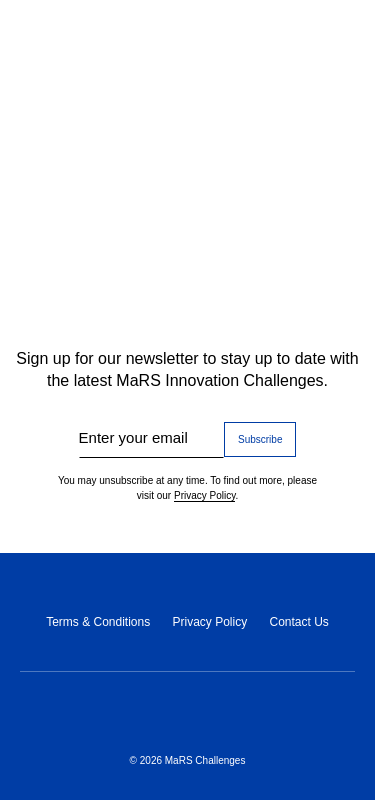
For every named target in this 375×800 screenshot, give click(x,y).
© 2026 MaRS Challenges (188, 760)
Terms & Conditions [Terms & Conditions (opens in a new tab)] (98, 622)
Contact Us (298, 622)
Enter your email (133, 437)
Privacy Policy (205, 495)
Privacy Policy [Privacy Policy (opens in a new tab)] (209, 622)
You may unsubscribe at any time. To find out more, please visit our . (187, 488)
